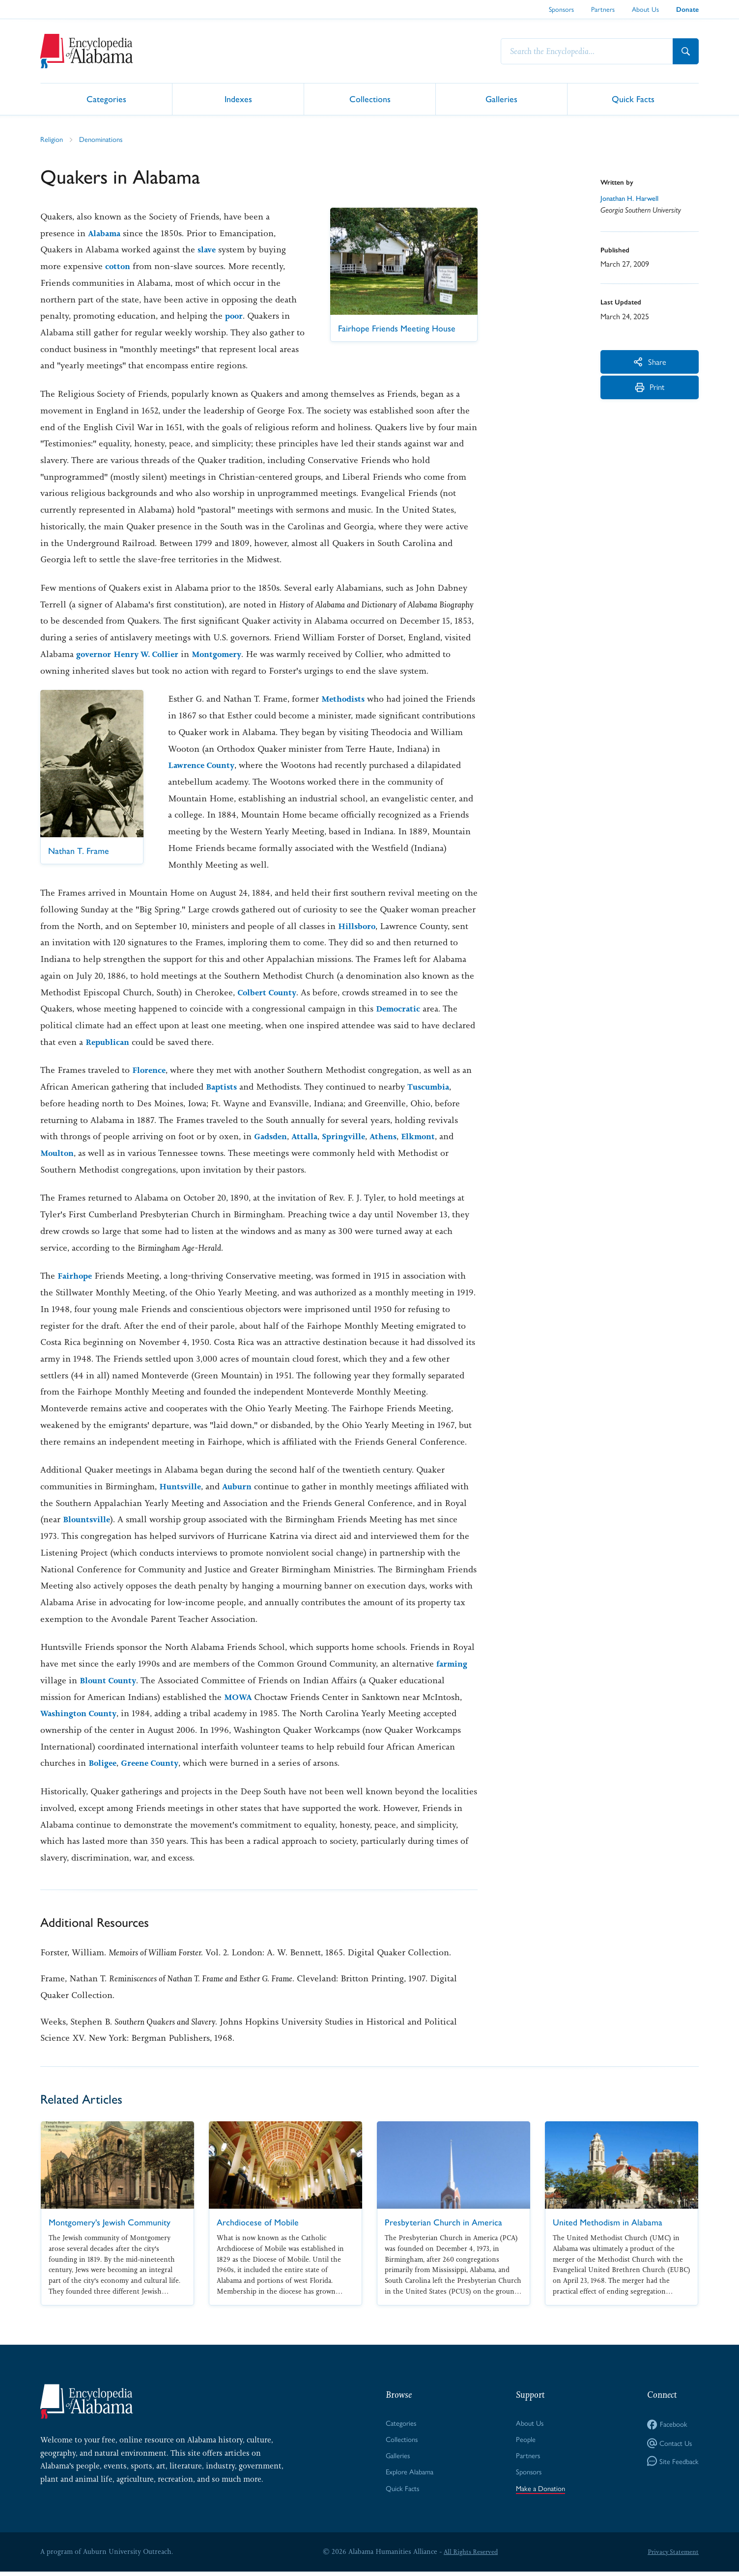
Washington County (82, 1714)
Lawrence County (250, 765)
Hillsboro (357, 926)
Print (650, 393)
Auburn (240, 1487)
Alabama (105, 234)
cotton (118, 267)
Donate (687, 9)
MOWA (239, 1697)
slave (208, 250)
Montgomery (228, 654)
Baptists (222, 1087)
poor (234, 316)
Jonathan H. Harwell (632, 198)
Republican (109, 1042)
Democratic (400, 1009)
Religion (52, 139)
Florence (150, 1070)
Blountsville (88, 1520)
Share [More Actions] (649, 362)
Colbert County (269, 993)
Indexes (238, 98)
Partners (603, 9)
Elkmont (429, 1137)
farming (453, 1664)
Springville (350, 1137)
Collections (370, 98)
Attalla (308, 1137)
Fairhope (76, 1276)
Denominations (104, 139)
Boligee (103, 1763)
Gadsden (272, 1137)
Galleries (501, 98)
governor (95, 654)
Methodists (345, 699)
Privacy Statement (671, 2555)
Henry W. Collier (152, 654)
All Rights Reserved (469, 2555)
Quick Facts (633, 98)
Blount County (110, 1681)
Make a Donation (540, 2491)
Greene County (154, 1763)
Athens (392, 1137)
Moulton (58, 1153)
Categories (106, 98)
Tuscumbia (432, 1087)
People (523, 2440)
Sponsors (561, 9)
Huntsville (181, 1487)
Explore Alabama (408, 2474)
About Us (645, 9)
